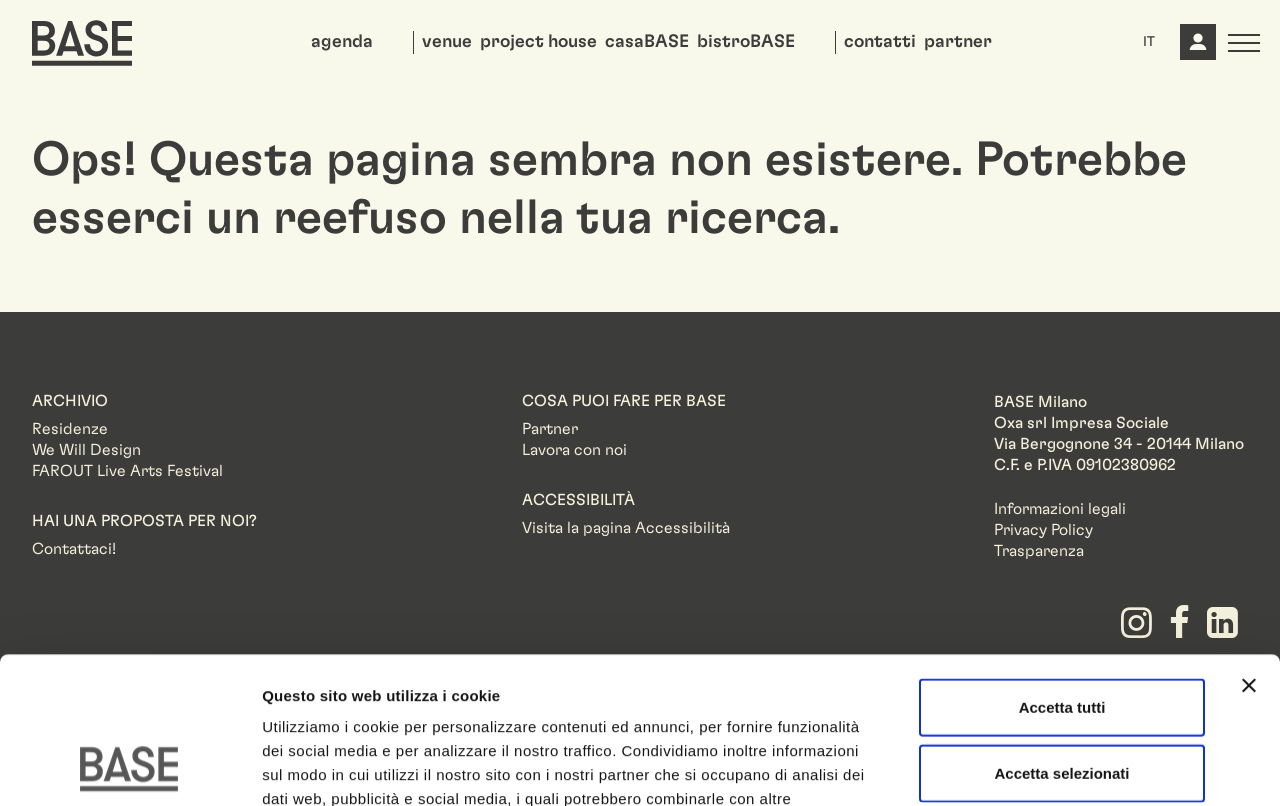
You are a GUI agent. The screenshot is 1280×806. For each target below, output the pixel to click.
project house (538, 42)
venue (447, 42)
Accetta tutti (1062, 569)
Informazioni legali (1060, 509)
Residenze (70, 429)
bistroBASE (746, 42)
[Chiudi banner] (1249, 548)
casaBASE (647, 42)
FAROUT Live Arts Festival (127, 471)
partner (958, 42)
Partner (550, 429)
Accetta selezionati (1061, 635)
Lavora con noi (574, 450)
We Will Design (86, 450)
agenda (342, 42)
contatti (880, 42)
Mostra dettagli (1052, 766)
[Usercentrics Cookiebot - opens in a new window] (129, 767)
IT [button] (1149, 42)
